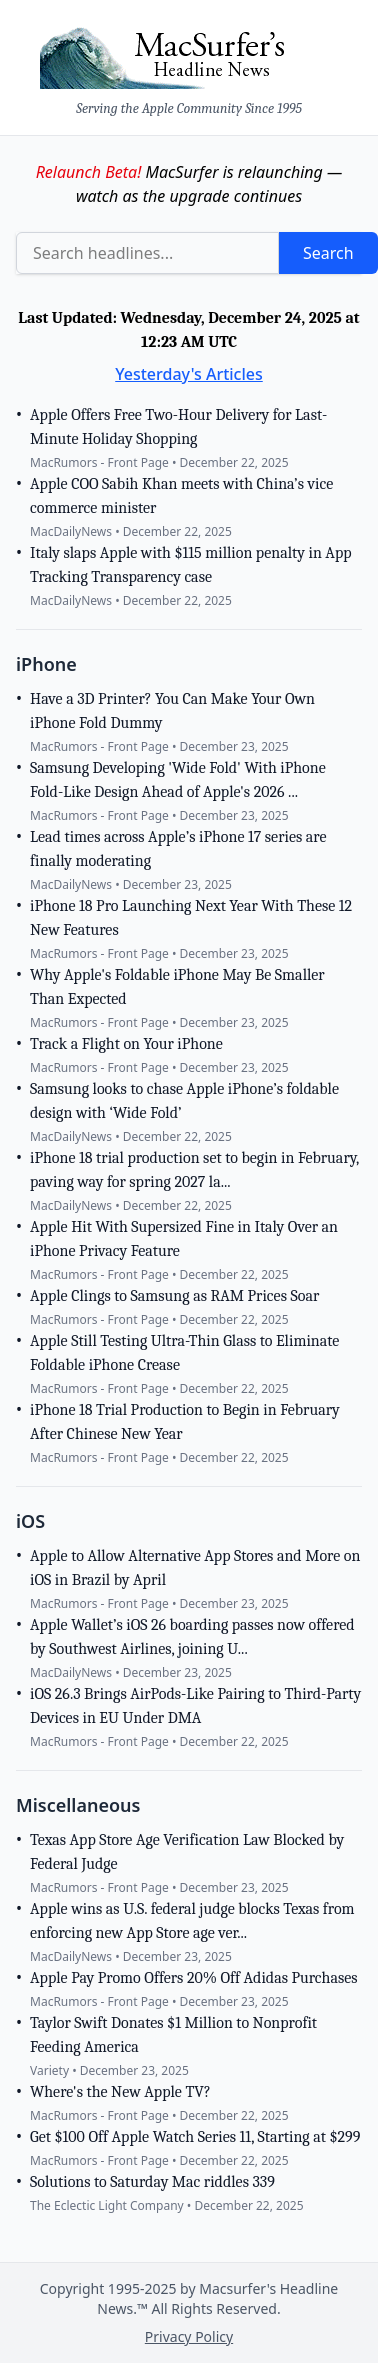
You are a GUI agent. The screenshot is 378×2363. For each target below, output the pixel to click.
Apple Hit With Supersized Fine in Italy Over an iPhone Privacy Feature (184, 1239)
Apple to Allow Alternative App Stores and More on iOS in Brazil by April (195, 1568)
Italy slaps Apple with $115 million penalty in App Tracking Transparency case (191, 565)
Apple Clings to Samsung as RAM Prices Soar (174, 1296)
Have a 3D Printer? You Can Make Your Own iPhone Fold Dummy (172, 711)
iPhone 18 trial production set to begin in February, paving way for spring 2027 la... (194, 1170)
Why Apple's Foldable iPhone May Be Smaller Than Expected (177, 987)
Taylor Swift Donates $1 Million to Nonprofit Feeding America (173, 2035)
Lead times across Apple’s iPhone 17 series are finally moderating (178, 849)
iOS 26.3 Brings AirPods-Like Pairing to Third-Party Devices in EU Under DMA (195, 1706)
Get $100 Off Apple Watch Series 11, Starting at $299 (195, 2137)
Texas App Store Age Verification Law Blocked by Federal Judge (187, 1852)
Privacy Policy (189, 2336)
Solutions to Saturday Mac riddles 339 (152, 2182)
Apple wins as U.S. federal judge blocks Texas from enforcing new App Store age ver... (192, 1921)
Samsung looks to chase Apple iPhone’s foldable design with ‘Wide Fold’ (184, 1101)
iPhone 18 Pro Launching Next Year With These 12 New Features (191, 918)
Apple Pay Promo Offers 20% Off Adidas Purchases (194, 1978)
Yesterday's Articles (189, 374)
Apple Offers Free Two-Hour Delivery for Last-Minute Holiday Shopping (178, 427)
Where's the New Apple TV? (120, 2092)
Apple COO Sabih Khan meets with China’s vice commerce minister (181, 496)
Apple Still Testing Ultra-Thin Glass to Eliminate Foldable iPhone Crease (184, 1353)
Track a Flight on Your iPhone (126, 1044)
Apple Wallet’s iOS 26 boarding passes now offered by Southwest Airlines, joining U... (192, 1637)
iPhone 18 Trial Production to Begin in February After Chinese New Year (185, 1422)
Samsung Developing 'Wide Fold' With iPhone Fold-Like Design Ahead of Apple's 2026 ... (178, 780)
